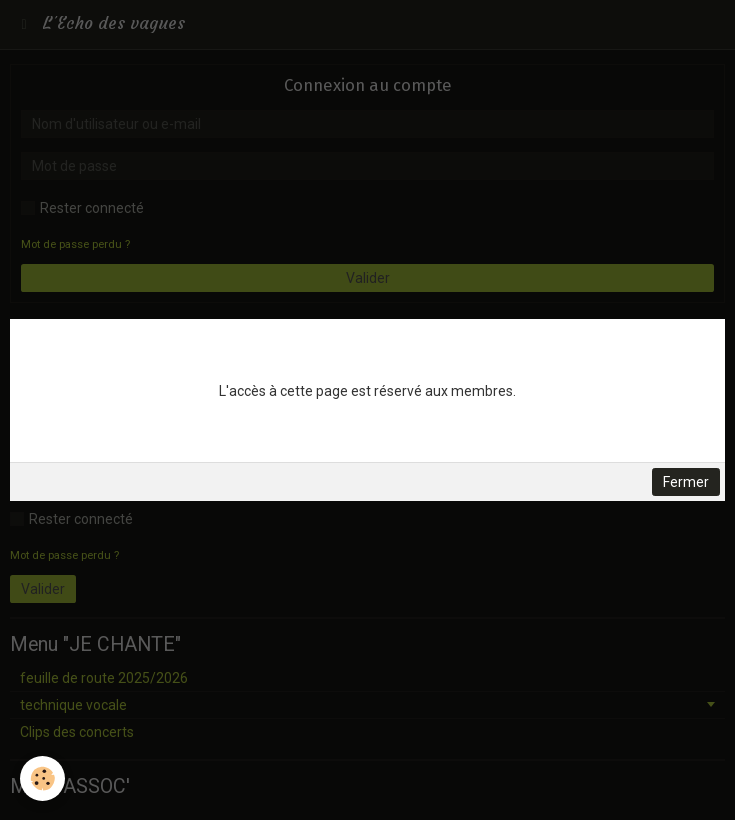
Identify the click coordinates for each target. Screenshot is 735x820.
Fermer (686, 482)
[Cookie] (42, 778)
